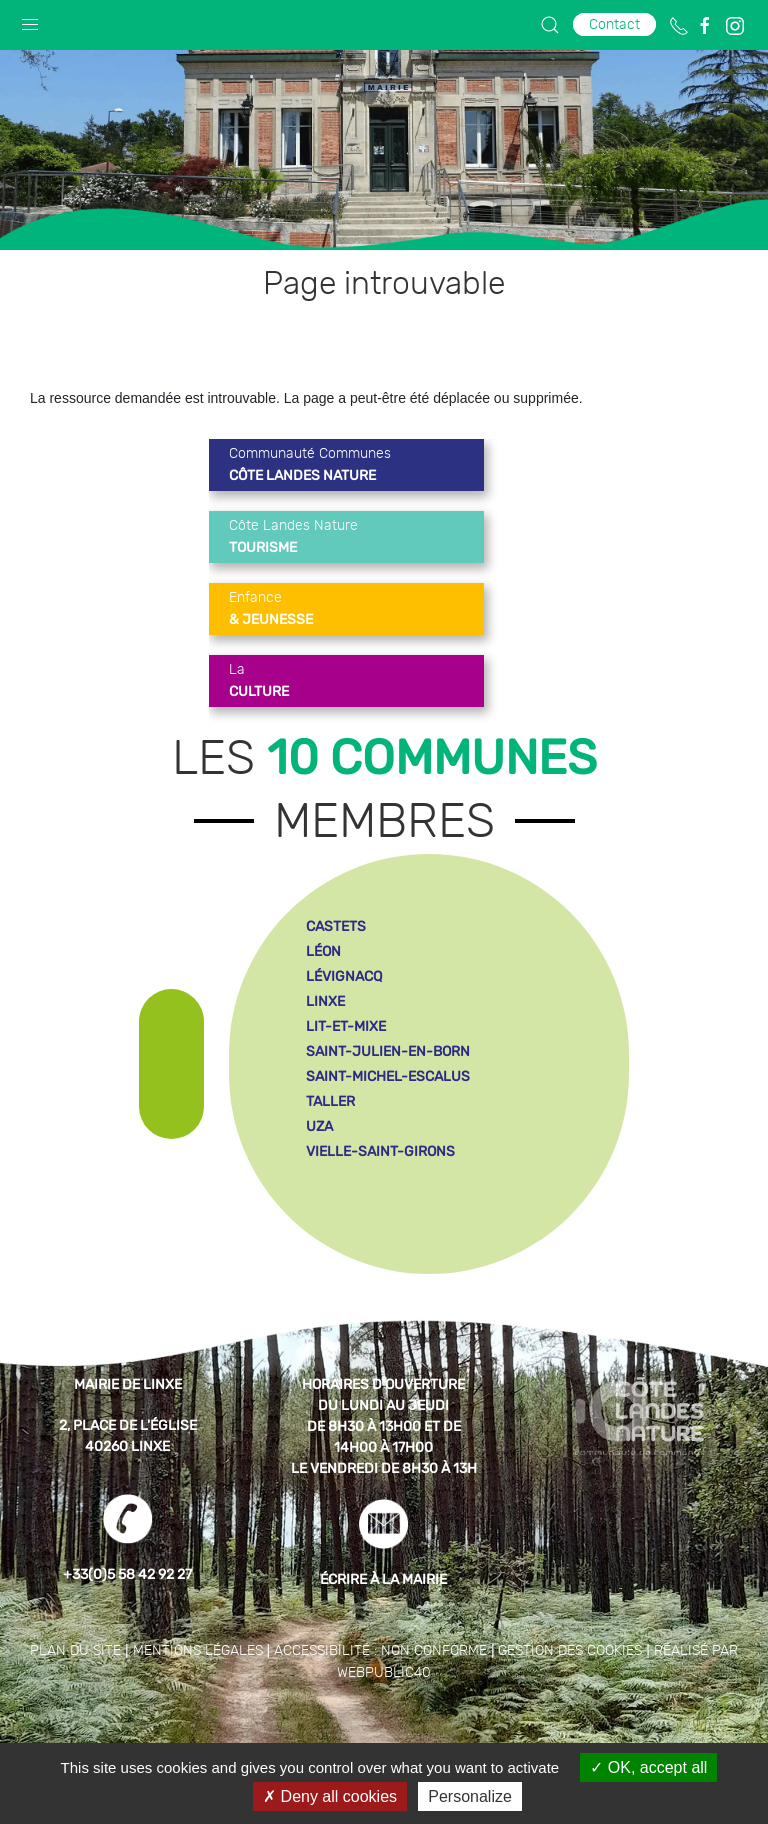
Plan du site (75, 1651)
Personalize (470, 1796)
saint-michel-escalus (388, 1076)
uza (319, 1126)
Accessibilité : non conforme (380, 1651)
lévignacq (344, 976)
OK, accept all (648, 1767)
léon (323, 951)
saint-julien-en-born (388, 1051)
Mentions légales (198, 1651)
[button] (30, 20)
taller (330, 1101)
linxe (325, 1001)
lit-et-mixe (346, 1026)
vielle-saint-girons (380, 1151)
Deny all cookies (330, 1796)
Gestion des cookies (570, 1651)
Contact (614, 24)
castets (336, 926)
